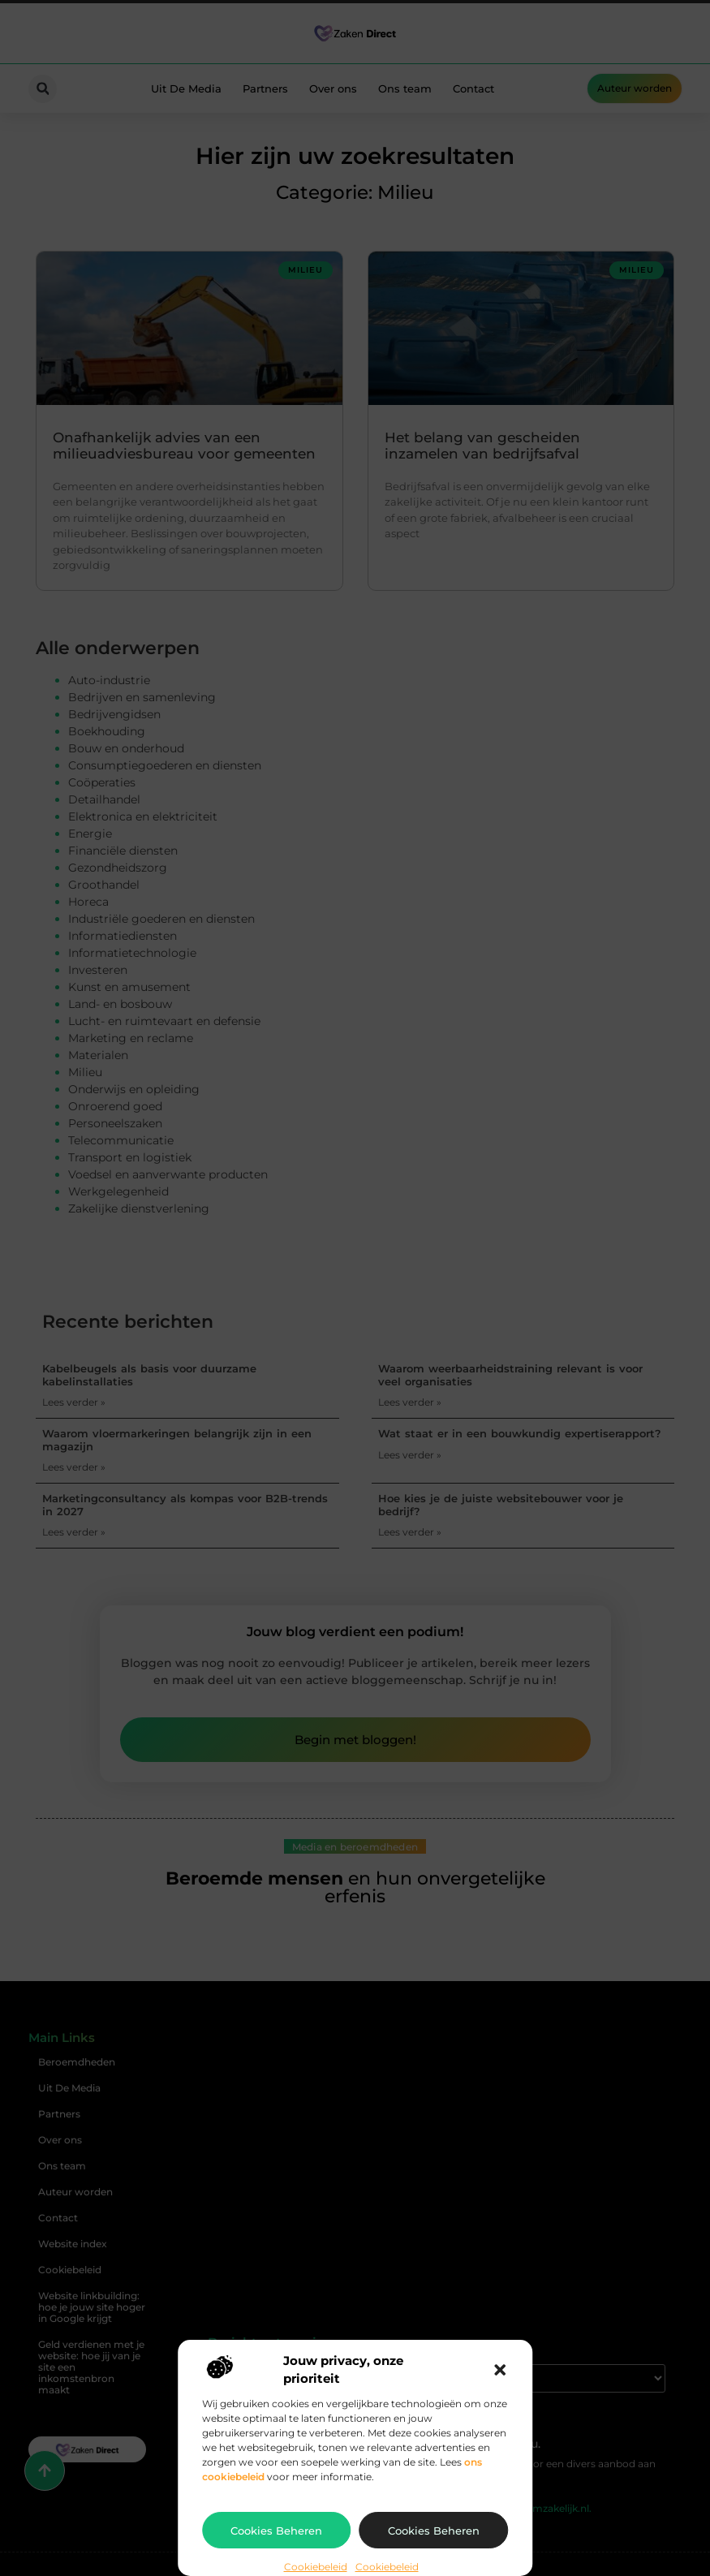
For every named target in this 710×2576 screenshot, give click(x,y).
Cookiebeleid (315, 2567)
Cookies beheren (276, 2530)
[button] (500, 2370)
